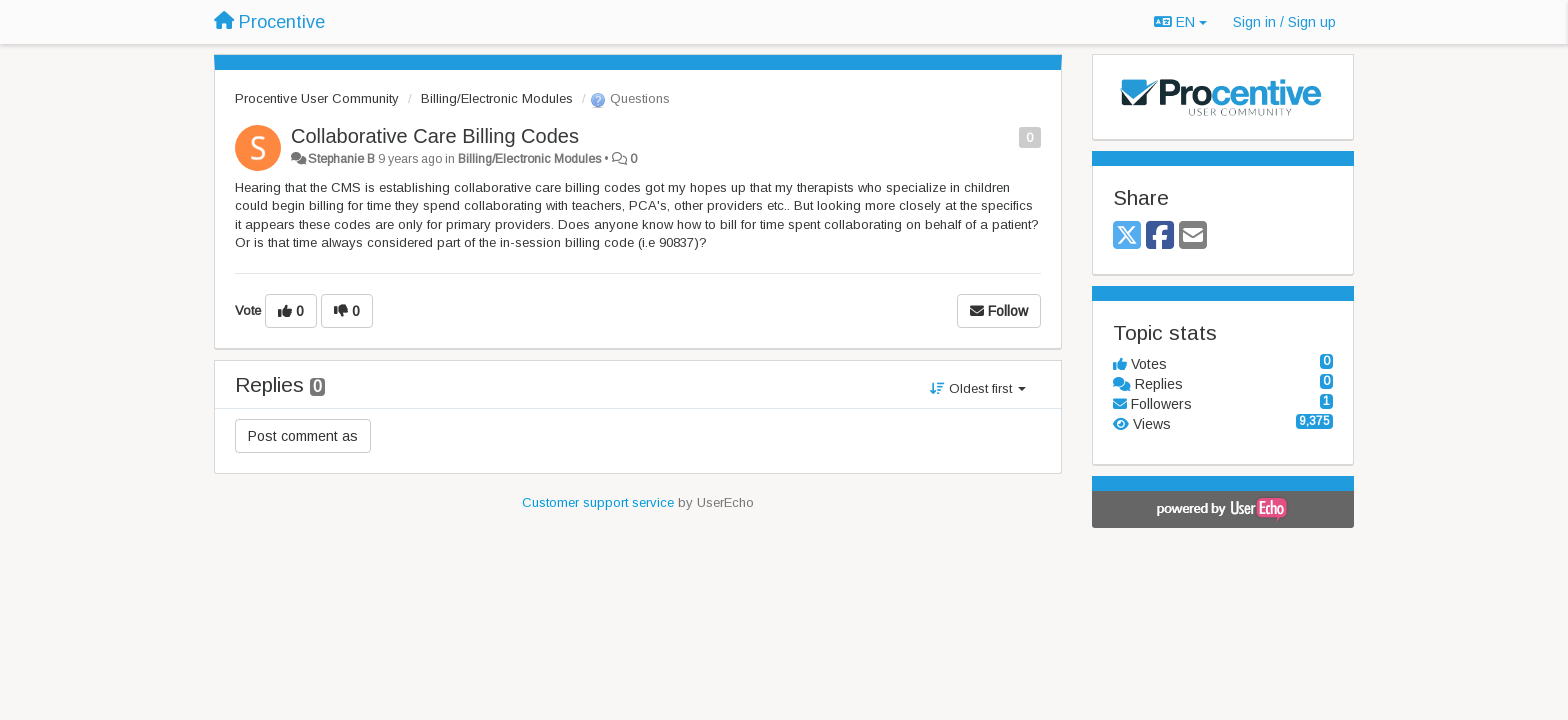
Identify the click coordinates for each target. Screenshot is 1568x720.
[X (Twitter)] (1127, 236)
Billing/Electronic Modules (497, 98)
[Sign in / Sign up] (1284, 22)
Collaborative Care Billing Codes (435, 136)
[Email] (1193, 236)
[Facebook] (1160, 236)
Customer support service (598, 502)
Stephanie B (341, 159)
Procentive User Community (317, 98)
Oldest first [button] (978, 388)
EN (1180, 22)
